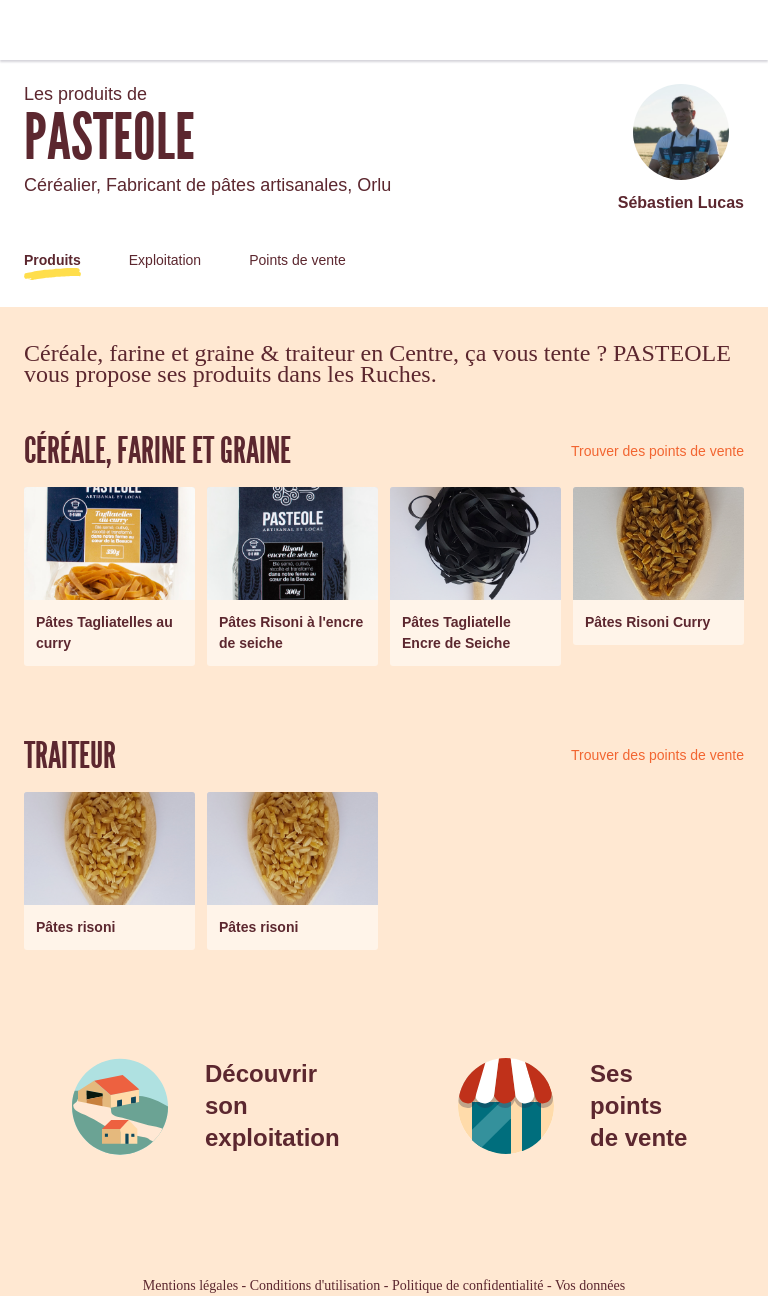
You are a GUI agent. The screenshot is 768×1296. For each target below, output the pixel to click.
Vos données (590, 1285)
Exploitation (165, 260)
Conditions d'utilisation (315, 1285)
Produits (52, 260)
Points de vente (297, 260)
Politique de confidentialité (468, 1285)
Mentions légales (190, 1285)
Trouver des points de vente (657, 451)
